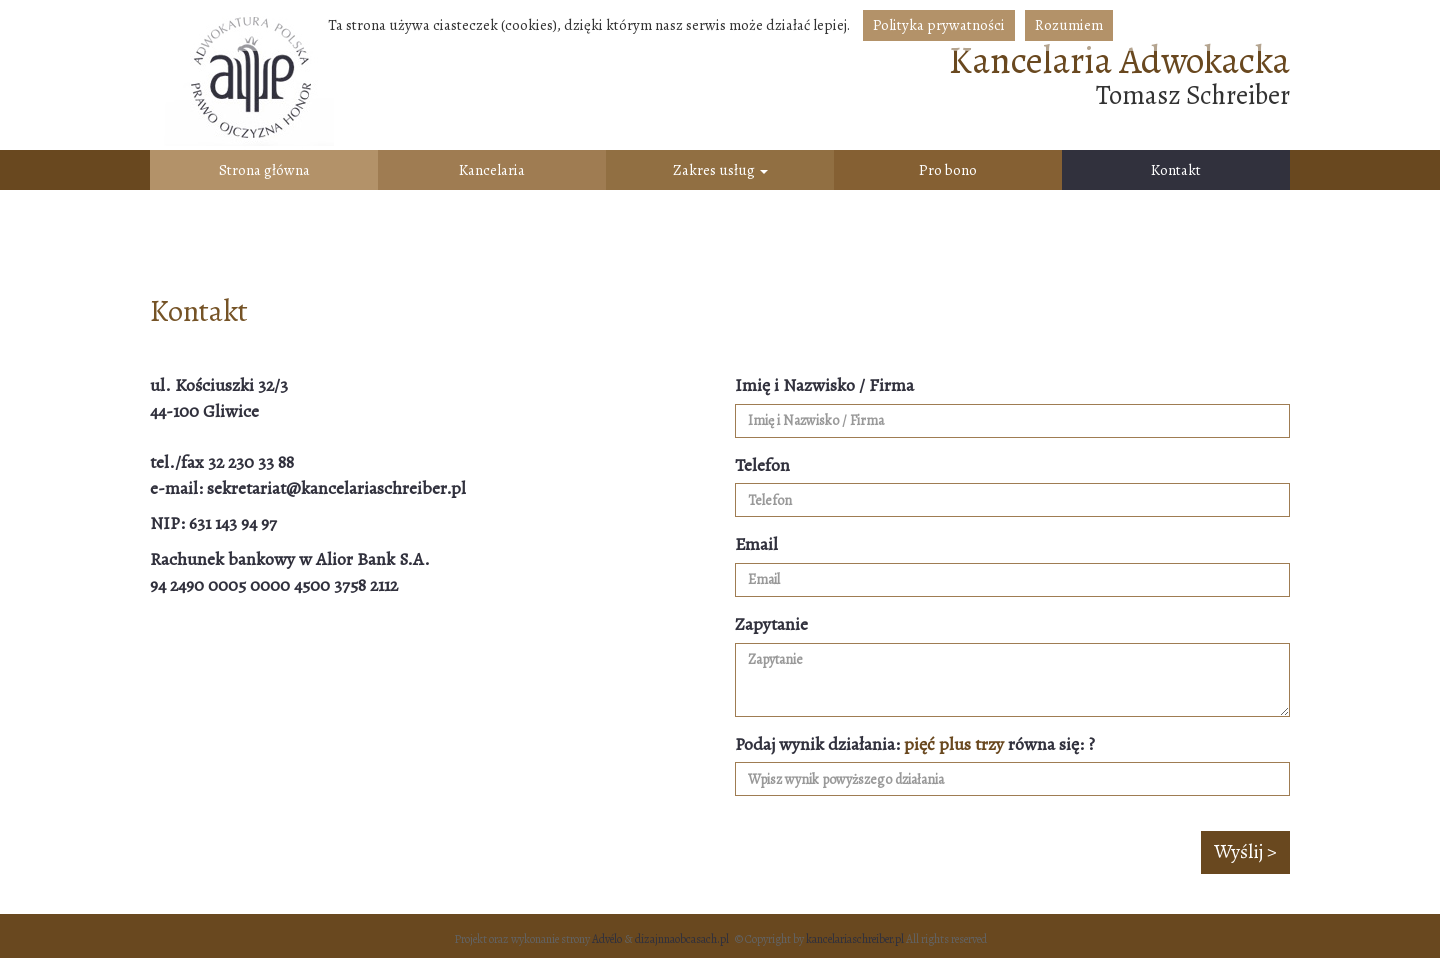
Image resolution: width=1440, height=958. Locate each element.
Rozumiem (1069, 25)
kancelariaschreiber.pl (855, 939)
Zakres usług (720, 170)
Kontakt (1176, 170)
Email (756, 544)
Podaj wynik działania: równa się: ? (915, 744)
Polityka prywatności (939, 25)
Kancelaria (492, 170)
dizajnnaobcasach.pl (682, 939)
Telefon (762, 465)
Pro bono (948, 170)
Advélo (607, 939)
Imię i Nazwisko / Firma (824, 385)
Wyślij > (1245, 851)
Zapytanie (771, 624)
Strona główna (264, 170)
